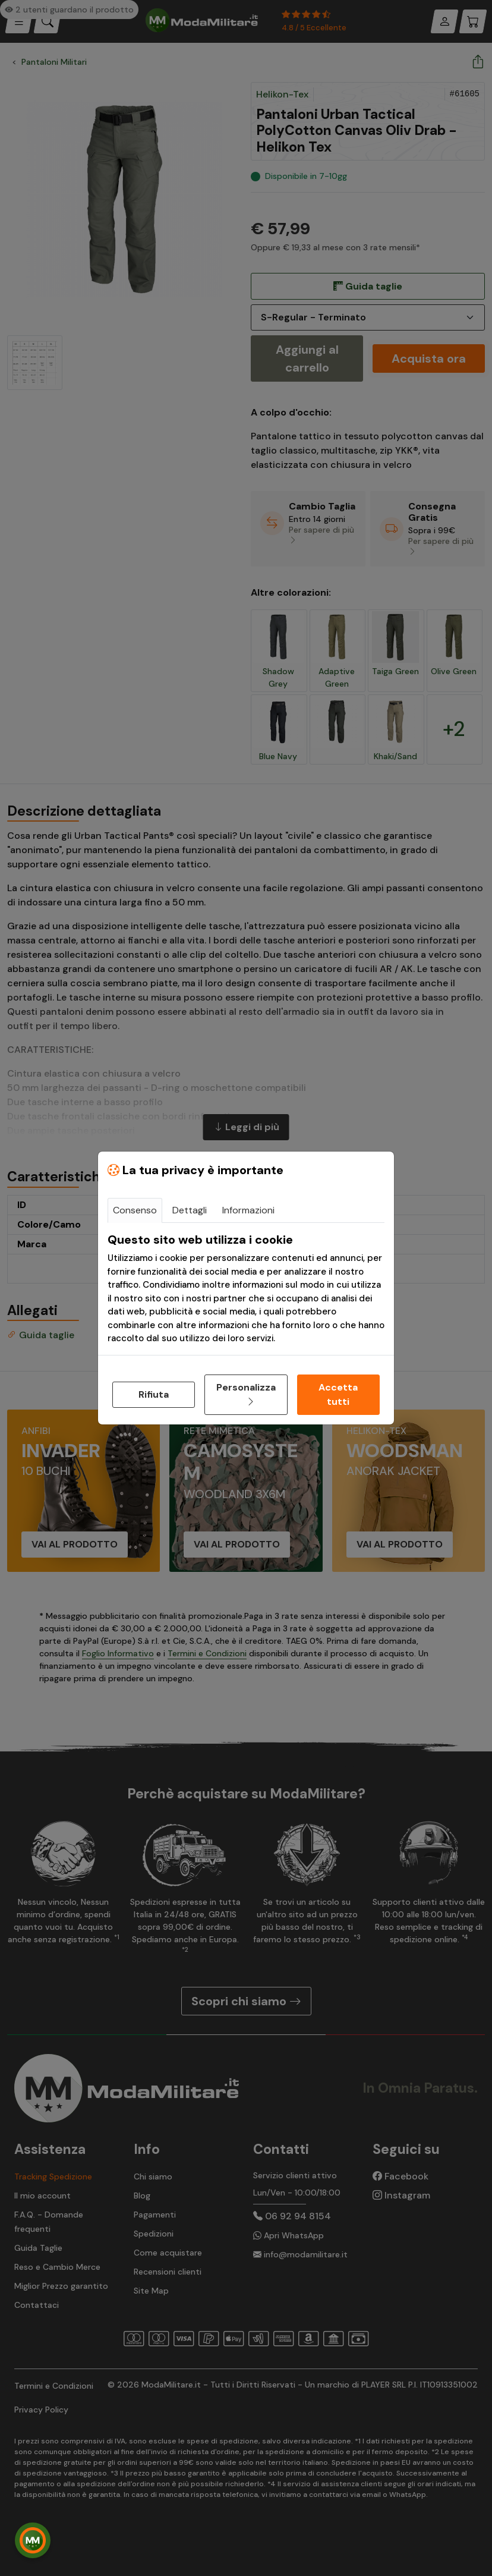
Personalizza (246, 1394)
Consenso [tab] (135, 1210)
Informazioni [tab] (248, 1210)
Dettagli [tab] (189, 1210)
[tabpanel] (246, 1288)
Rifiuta (153, 1394)
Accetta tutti (338, 1394)
